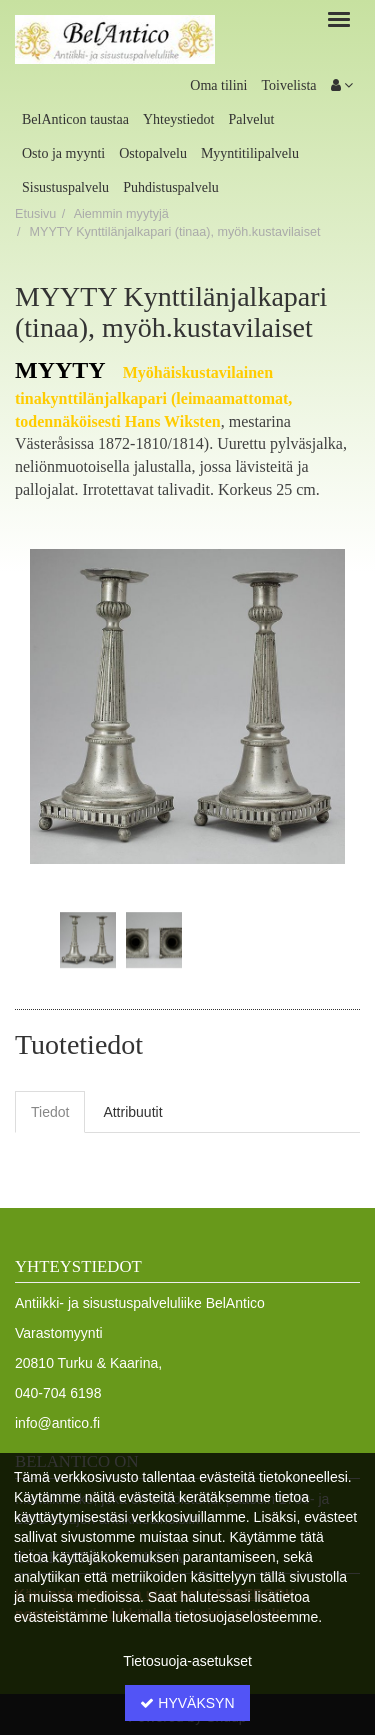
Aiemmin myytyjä (121, 214)
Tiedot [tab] (50, 1112)
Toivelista (288, 85)
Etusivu (35, 214)
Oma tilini (218, 85)
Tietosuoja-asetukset (187, 1661)
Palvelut (251, 119)
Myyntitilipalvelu (250, 153)
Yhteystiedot (179, 119)
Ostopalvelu (153, 153)
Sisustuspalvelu (65, 187)
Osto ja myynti (63, 153)
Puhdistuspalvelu (171, 187)
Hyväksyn (187, 1703)
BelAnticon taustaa (75, 119)
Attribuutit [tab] (132, 1112)
